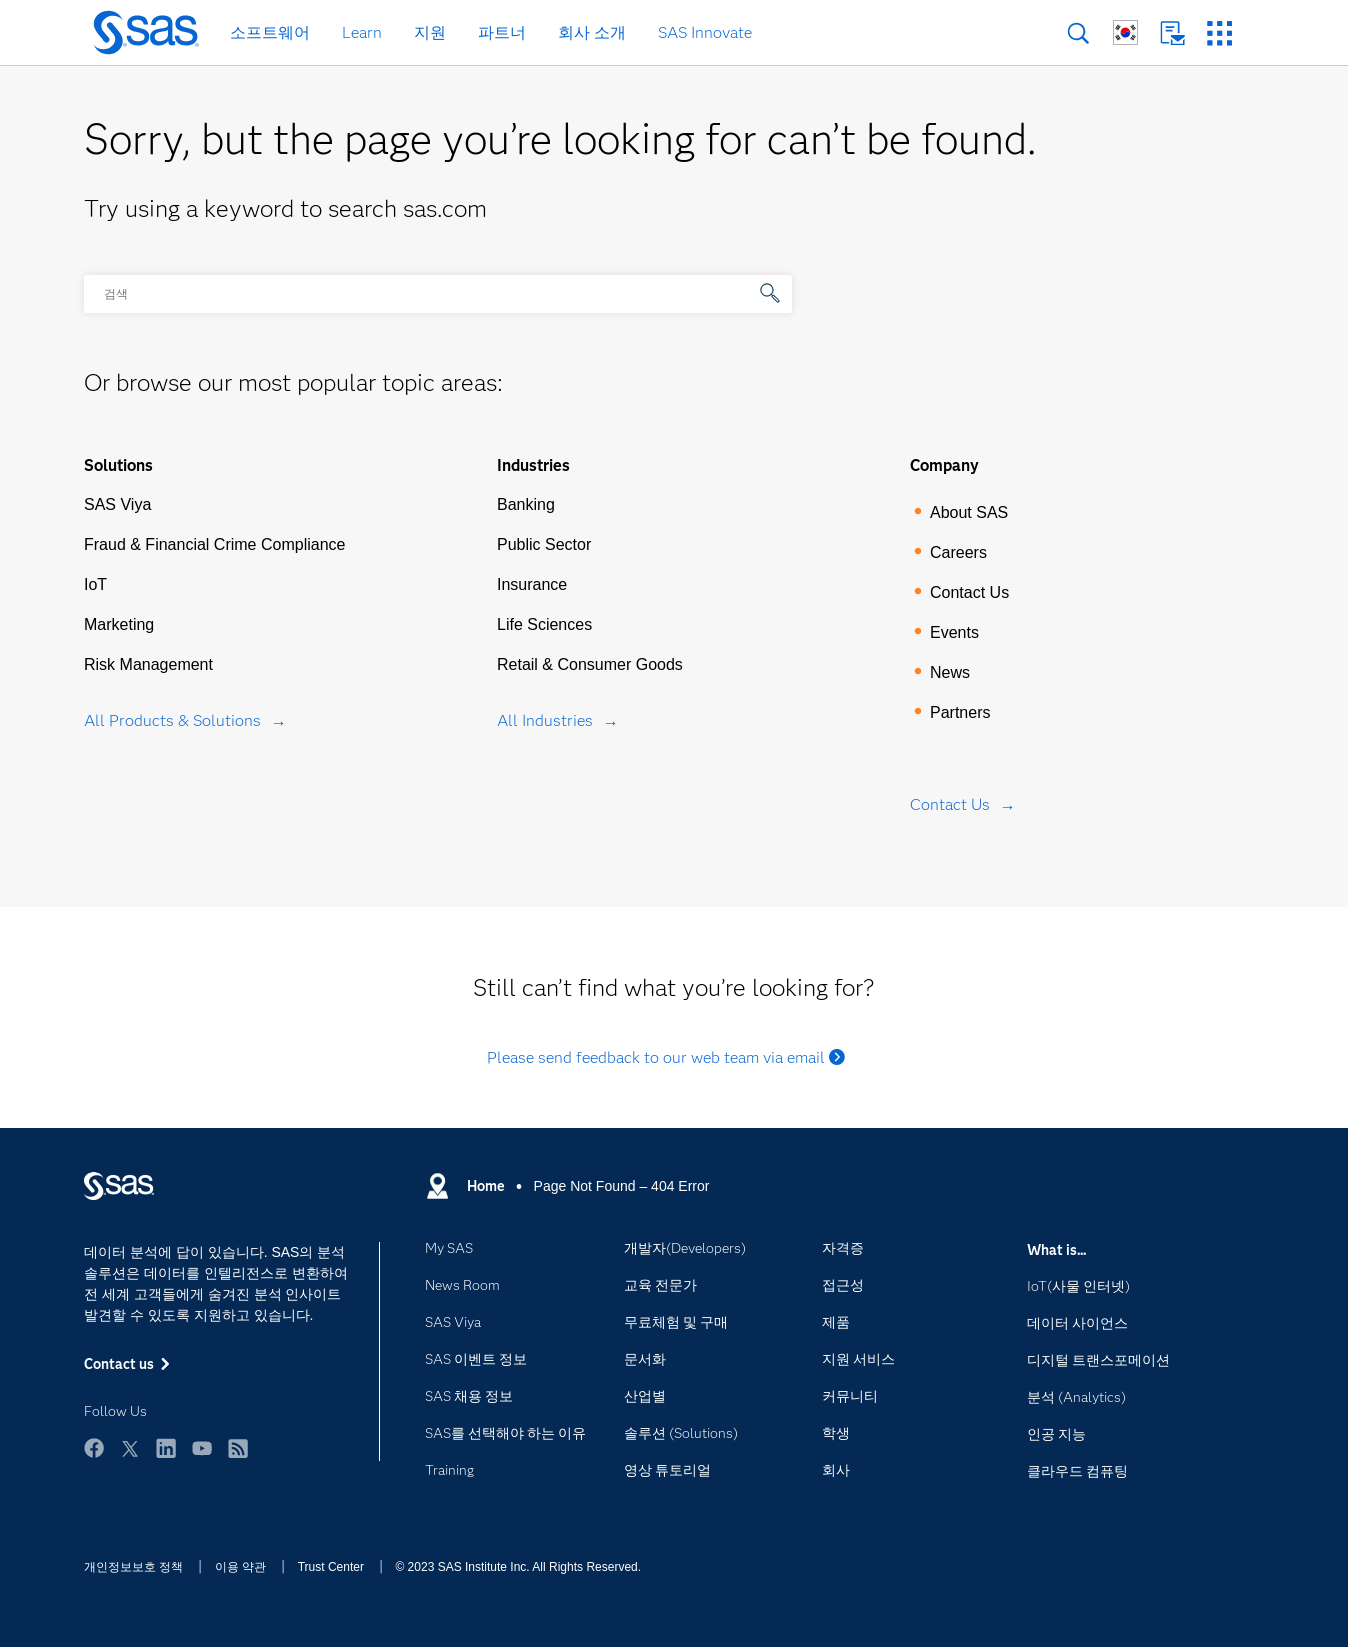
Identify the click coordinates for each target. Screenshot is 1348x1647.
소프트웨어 (270, 32)
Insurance (532, 584)
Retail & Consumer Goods (590, 664)
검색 (1078, 33)
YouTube (202, 1448)
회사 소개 (592, 32)
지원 (430, 32)
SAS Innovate (705, 32)
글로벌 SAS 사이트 (1125, 32)
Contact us (1172, 33)
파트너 (502, 32)
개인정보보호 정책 (133, 1567)
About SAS (969, 512)
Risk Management (148, 664)
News (950, 672)
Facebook (94, 1448)
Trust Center (331, 1567)
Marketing (119, 624)
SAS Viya (117, 504)
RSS (238, 1448)
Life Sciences (544, 624)
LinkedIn (166, 1448)
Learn (362, 32)
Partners (960, 712)
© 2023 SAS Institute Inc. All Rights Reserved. (518, 1567)
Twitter (130, 1448)
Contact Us (969, 592)
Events (954, 632)
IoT (95, 584)
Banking (526, 504)
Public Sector (544, 544)
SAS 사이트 (1219, 33)
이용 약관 (240, 1567)
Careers (958, 552)
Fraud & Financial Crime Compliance (214, 544)
